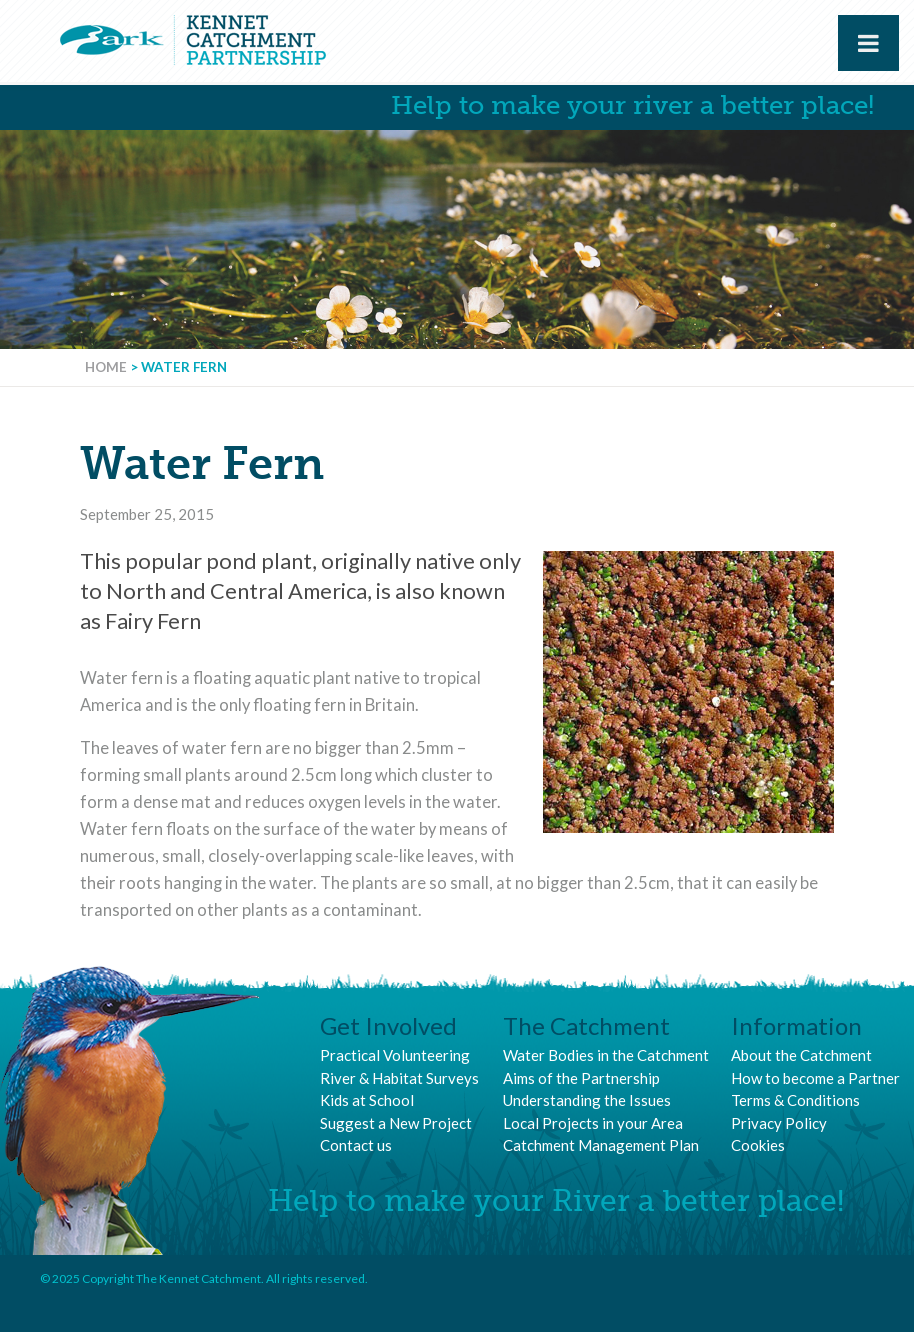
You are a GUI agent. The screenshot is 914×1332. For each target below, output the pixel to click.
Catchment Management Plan (601, 1145)
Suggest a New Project (396, 1123)
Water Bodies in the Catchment (606, 1055)
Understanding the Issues (587, 1100)
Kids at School (367, 1100)
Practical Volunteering (395, 1055)
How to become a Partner (815, 1078)
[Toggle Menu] (868, 43)
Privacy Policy (779, 1123)
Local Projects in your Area (593, 1123)
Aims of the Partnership (581, 1078)
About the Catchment (801, 1055)
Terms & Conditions (795, 1100)
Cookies (758, 1145)
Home (106, 367)
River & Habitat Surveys (399, 1078)
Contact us (356, 1145)
